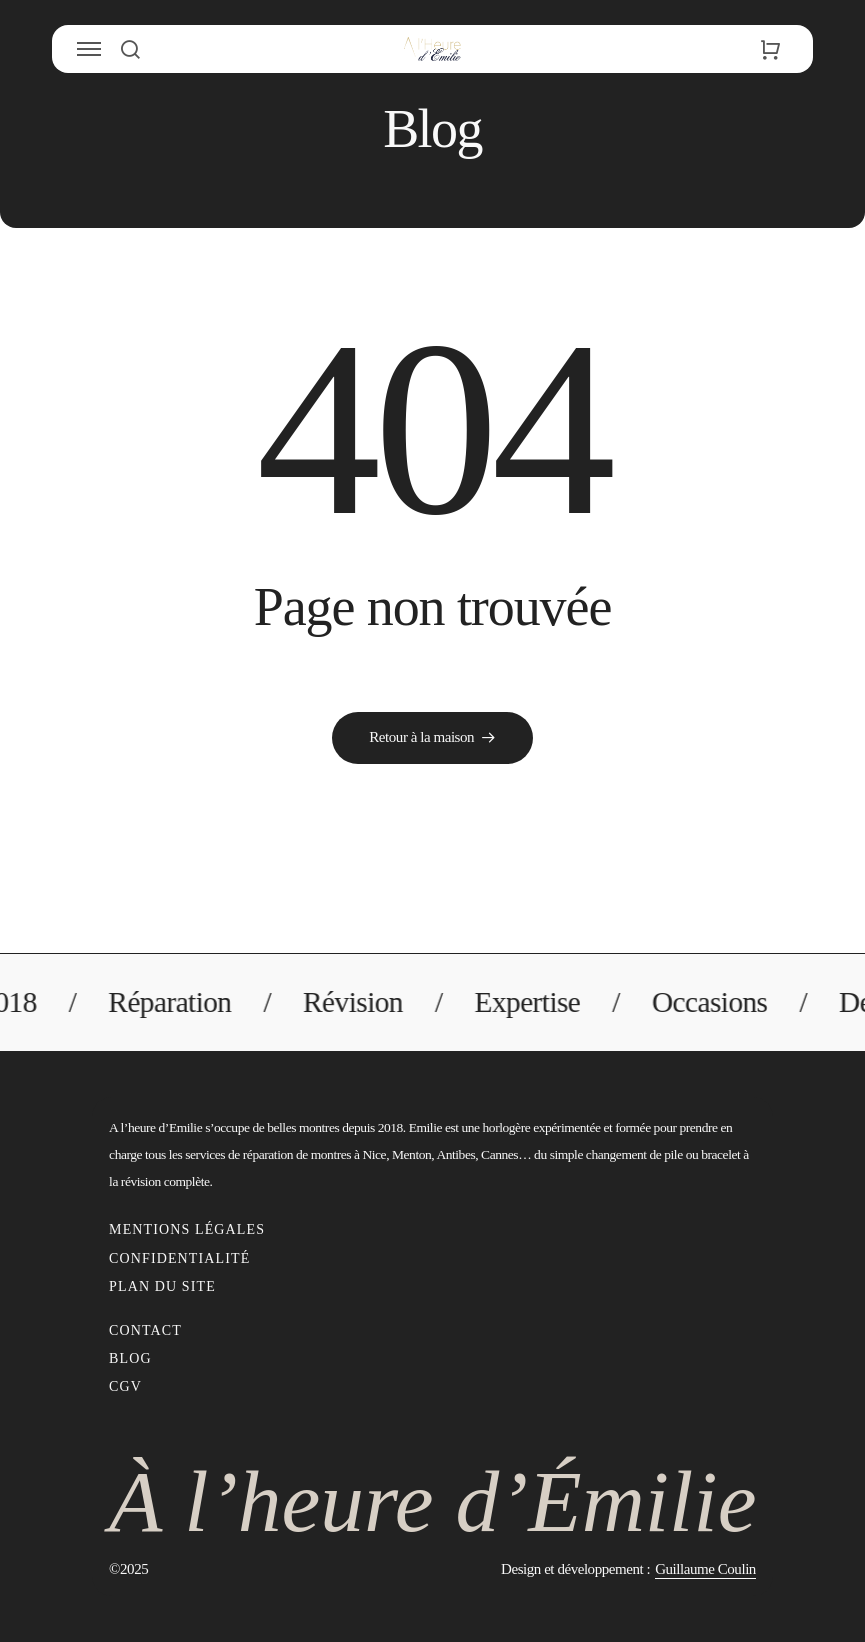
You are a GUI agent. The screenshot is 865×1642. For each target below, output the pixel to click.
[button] (129, 49)
